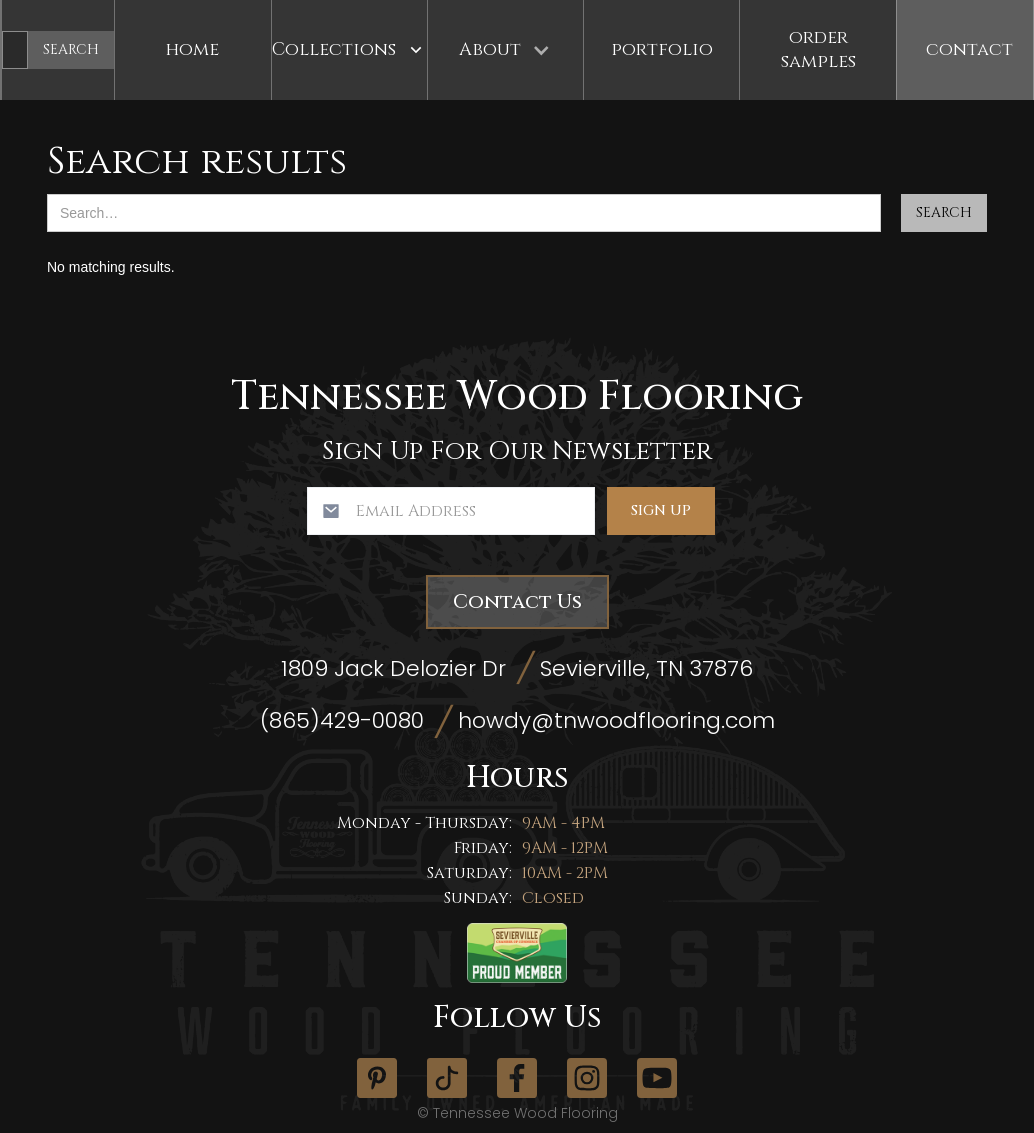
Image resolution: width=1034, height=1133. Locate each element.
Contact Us (517, 601)
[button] (349, 50)
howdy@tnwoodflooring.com (616, 720)
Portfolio (662, 49)
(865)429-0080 (342, 720)
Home (192, 49)
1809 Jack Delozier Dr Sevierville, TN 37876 (517, 668)
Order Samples (818, 49)
